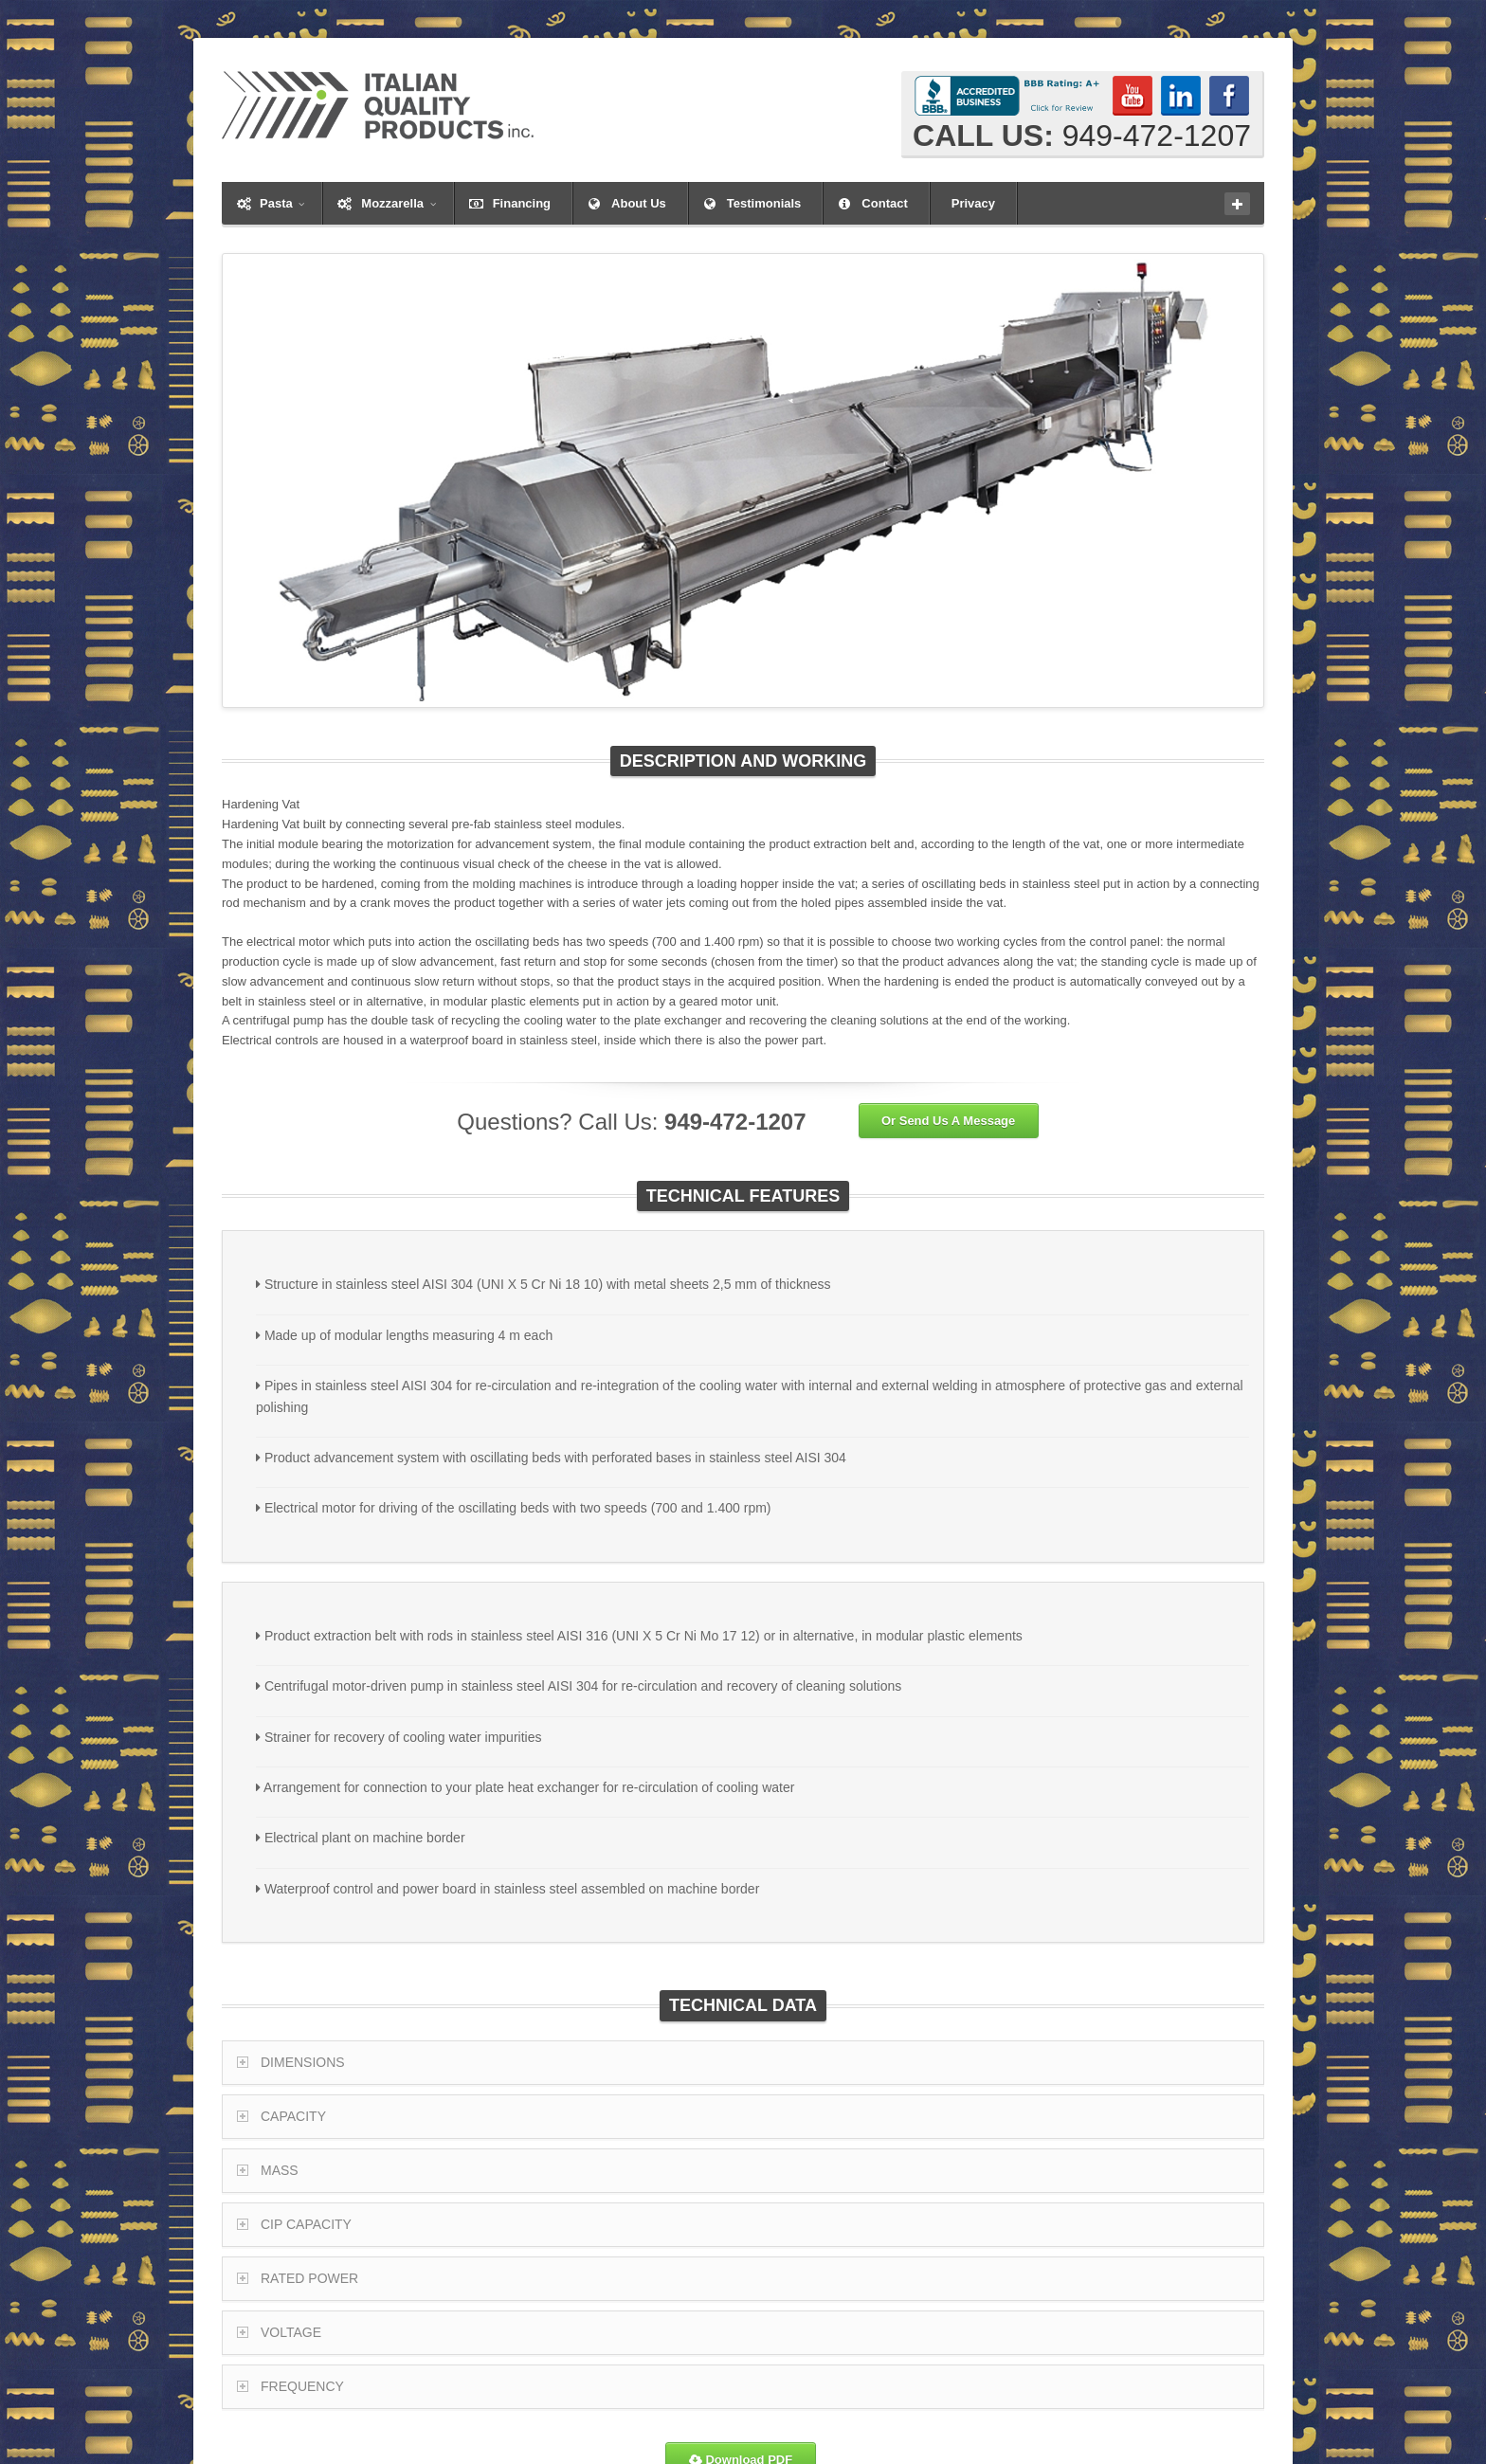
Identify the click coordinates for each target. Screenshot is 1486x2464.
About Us (638, 203)
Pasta (282, 203)
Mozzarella (398, 203)
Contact (884, 203)
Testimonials (764, 203)
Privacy (973, 203)
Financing (522, 203)
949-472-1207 (1156, 135)
